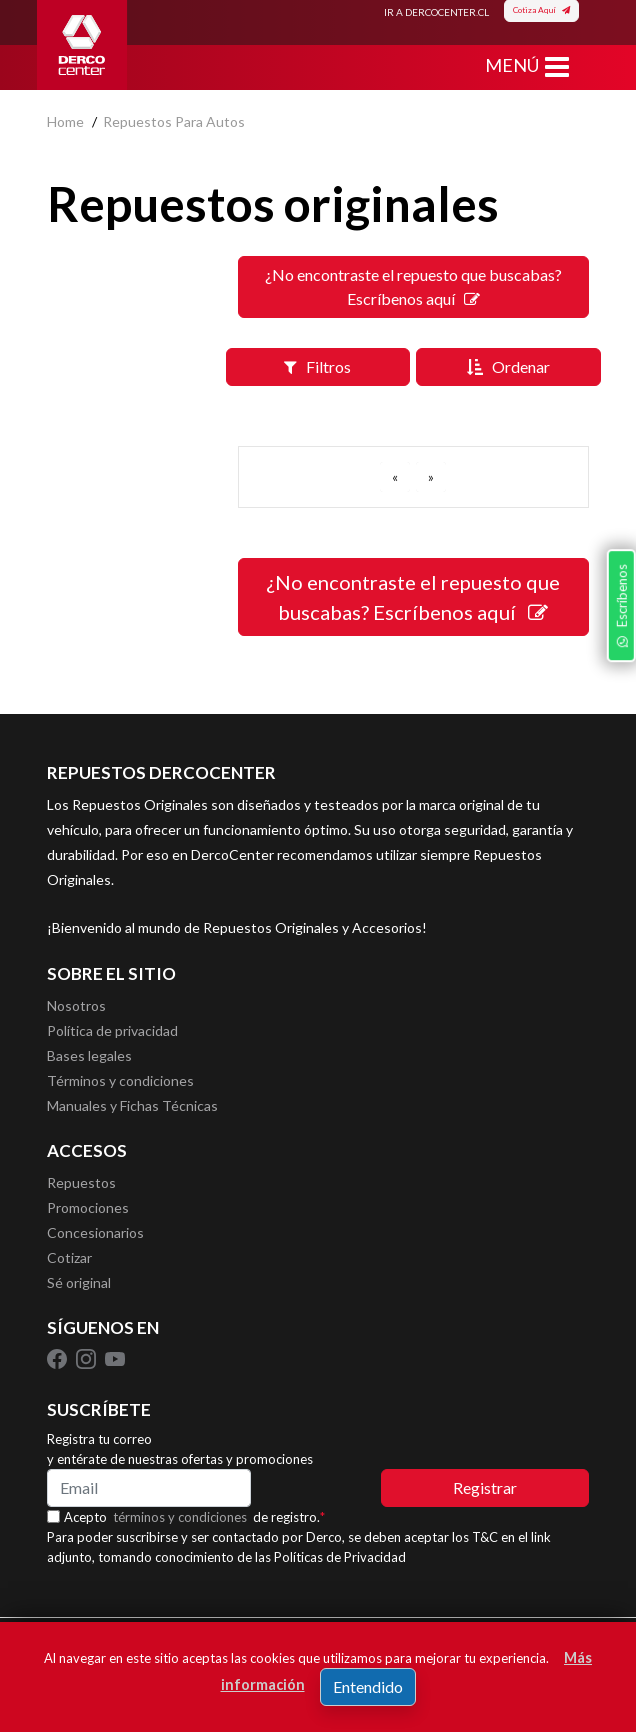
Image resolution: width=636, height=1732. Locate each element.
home (65, 121)
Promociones (88, 1207)
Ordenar (508, 366)
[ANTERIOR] (395, 477)
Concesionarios (95, 1232)
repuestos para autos (174, 121)
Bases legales (89, 1055)
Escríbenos (621, 605)
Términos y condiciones (120, 1080)
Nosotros (76, 1005)
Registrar (485, 1487)
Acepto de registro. (194, 1517)
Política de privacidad (112, 1030)
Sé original (79, 1282)
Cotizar (69, 1257)
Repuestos (81, 1182)
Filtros (317, 366)
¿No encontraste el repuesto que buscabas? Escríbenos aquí (413, 286)
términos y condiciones (180, 1517)
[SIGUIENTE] (431, 477)
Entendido (368, 1686)
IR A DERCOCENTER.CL (436, 12)
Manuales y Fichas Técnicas (132, 1105)
